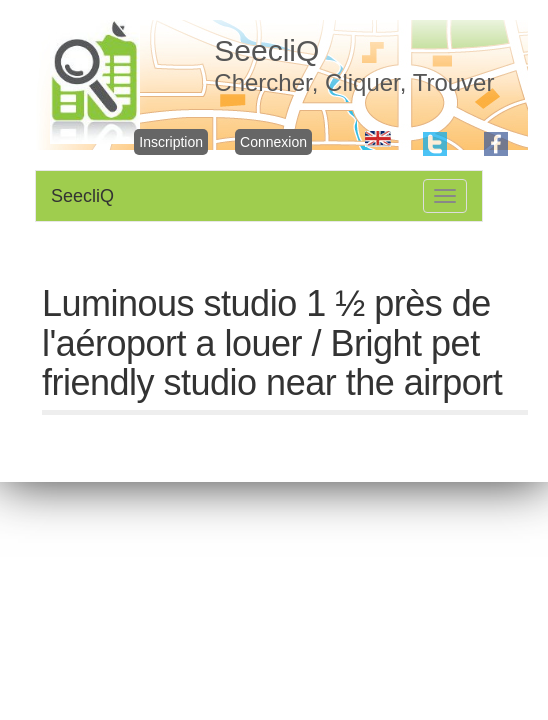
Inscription (171, 142)
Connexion (273, 142)
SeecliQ (82, 196)
